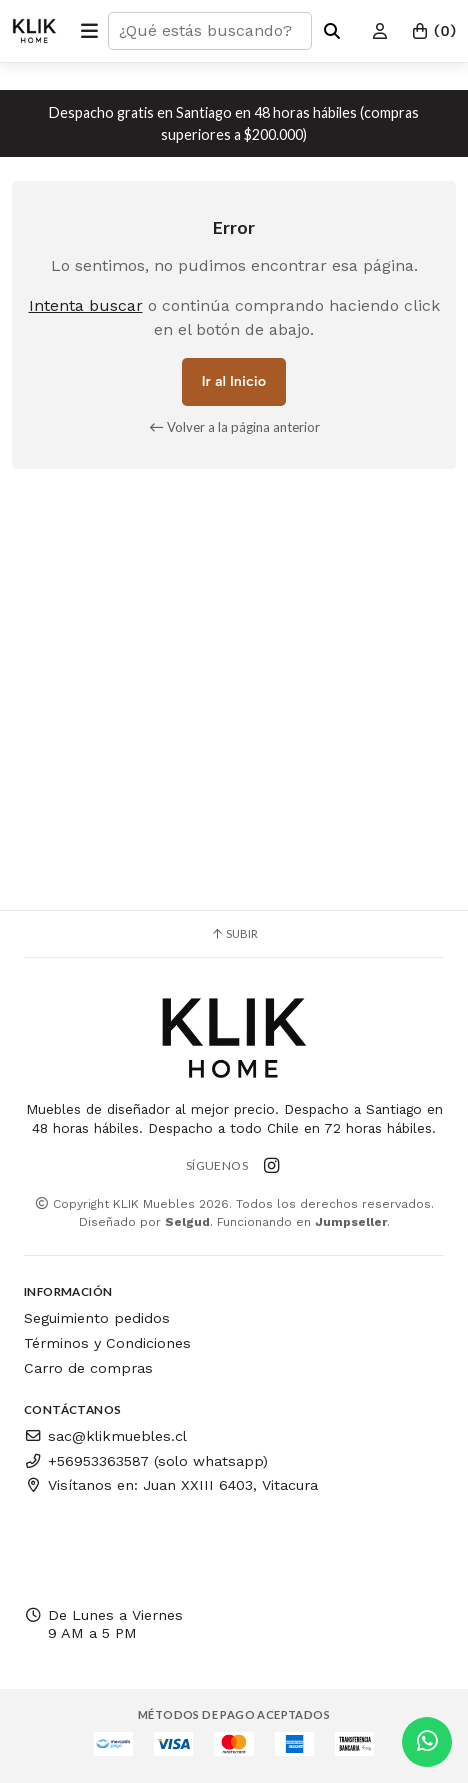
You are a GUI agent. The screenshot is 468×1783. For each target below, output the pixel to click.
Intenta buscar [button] (86, 305)
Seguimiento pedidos (97, 1318)
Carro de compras (88, 1368)
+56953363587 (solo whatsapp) (146, 1461)
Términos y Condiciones (107, 1343)
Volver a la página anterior (234, 427)
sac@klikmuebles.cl (105, 1436)
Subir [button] (234, 933)
